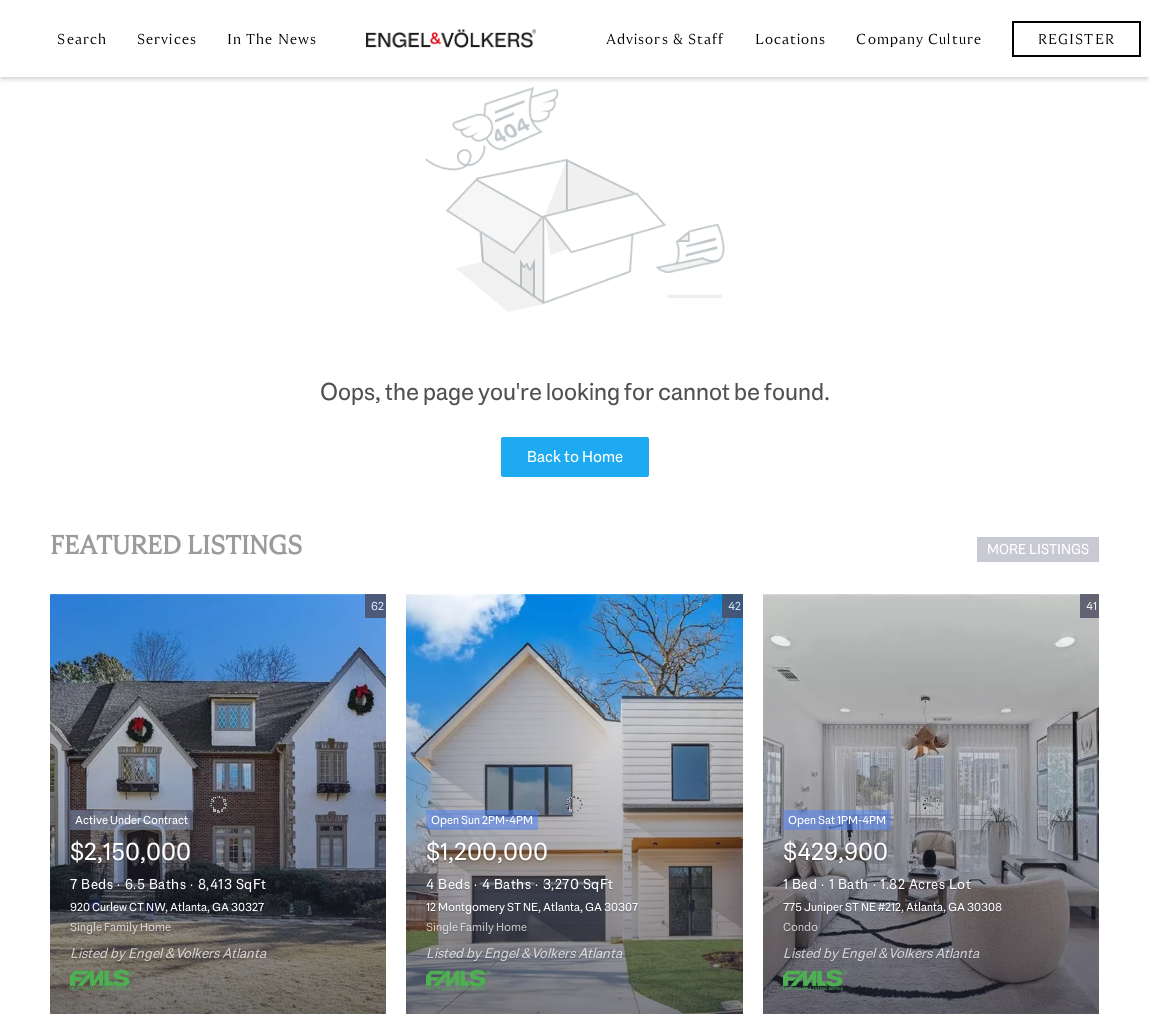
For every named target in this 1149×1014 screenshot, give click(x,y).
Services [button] (167, 39)
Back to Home (575, 456)
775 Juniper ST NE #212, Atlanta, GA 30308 (892, 907)
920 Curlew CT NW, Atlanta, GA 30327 (167, 907)
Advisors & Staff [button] (665, 39)
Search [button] (82, 39)
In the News (272, 39)
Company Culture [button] (919, 39)
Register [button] (1076, 39)
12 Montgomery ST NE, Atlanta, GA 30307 (532, 907)
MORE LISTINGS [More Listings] (1038, 549)
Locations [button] (791, 39)
